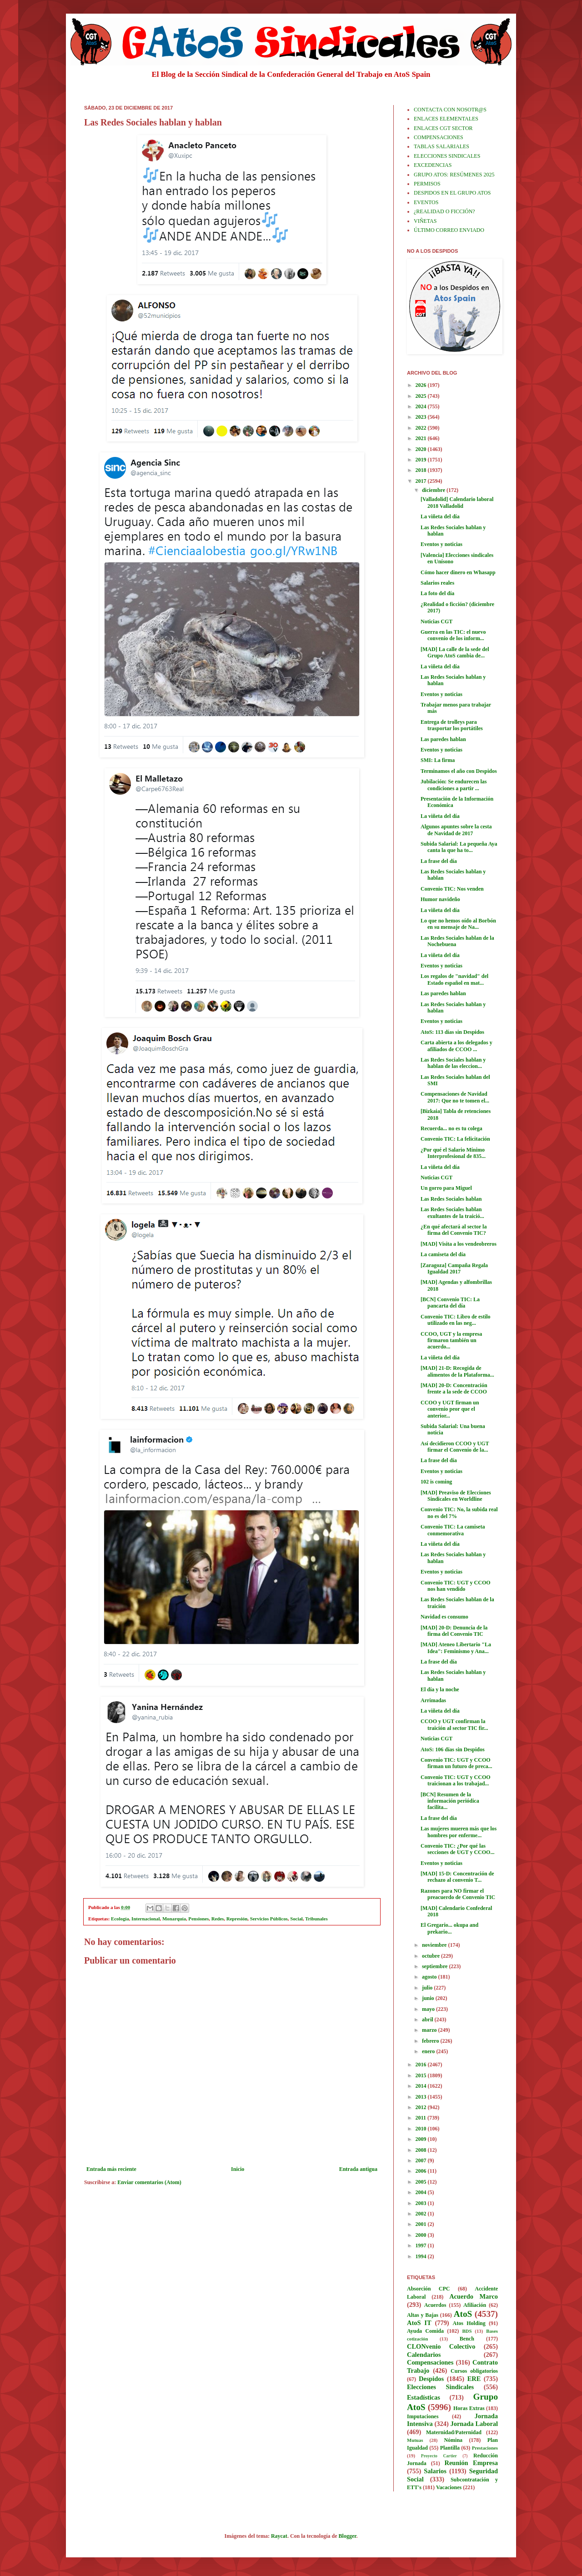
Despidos (431, 2378)
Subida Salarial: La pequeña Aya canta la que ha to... (459, 847)
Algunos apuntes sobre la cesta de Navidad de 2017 (456, 829)
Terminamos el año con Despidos (459, 771)
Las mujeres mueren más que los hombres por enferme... (459, 1831)
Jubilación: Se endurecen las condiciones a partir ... (454, 784)
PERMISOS (427, 183)
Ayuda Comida (425, 2331)
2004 (422, 2192)
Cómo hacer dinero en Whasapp (458, 572)
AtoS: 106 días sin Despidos (453, 1749)
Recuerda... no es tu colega (451, 1128)
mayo (429, 2009)
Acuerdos (435, 2305)
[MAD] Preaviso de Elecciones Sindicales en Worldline (456, 1495)
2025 (422, 396)
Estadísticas (423, 2397)
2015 (422, 2075)
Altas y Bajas (422, 2315)
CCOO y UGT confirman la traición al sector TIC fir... (454, 1724)
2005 (422, 2182)
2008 (422, 2150)
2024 (422, 406)
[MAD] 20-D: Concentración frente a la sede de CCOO (454, 1388)
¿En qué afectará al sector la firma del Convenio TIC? (454, 1229)
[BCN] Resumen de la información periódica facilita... (450, 1801)
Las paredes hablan (443, 739)
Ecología (120, 1918)
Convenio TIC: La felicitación (455, 1139)
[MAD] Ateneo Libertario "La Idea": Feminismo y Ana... (456, 1647)
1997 (422, 2245)
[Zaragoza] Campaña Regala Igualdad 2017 (454, 1268)
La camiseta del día (443, 1254)
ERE (474, 2378)
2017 (422, 481)
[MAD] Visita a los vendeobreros (459, 1244)
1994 (422, 2256)
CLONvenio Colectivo (441, 2346)
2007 (422, 2160)
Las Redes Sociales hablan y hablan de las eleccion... (453, 1063)
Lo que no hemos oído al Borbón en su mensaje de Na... (458, 923)
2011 (421, 2118)
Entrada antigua (358, 2169)
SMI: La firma (438, 760)
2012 (422, 2107)
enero (429, 2051)
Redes (217, 1918)
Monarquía (174, 1918)
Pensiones (198, 1918)
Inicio (237, 2169)
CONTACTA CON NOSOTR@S (450, 109)
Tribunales (316, 1918)
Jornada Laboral (474, 2423)
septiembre (435, 1966)
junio (429, 1998)
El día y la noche (440, 1689)
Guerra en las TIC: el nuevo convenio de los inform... (453, 635)
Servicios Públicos (269, 1918)
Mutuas (415, 2440)
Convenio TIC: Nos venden (452, 889)
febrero (431, 2041)
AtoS (463, 2314)
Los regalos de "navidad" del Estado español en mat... (454, 979)
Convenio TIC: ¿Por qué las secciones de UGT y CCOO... (457, 1849)
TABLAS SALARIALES (441, 146)
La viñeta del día (440, 516)
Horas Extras (469, 2408)
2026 (422, 385)
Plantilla (450, 2448)
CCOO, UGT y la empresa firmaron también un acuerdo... (451, 1340)
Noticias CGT (436, 621)
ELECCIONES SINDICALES (447, 156)
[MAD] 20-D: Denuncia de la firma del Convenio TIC (454, 1630)
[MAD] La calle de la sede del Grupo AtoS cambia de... (455, 652)
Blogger (347, 2536)
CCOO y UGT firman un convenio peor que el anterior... (450, 1409)
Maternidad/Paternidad (454, 2432)
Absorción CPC (428, 2288)
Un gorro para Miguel (446, 1188)
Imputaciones (422, 2416)
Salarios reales (437, 583)
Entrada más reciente (111, 2169)
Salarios (435, 2471)
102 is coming (436, 1481)
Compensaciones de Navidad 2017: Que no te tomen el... (455, 1097)
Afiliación (474, 2305)
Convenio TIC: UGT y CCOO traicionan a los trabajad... (456, 1780)
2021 (422, 438)
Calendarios (424, 2354)
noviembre (435, 1945)
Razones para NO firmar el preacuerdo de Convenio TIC (458, 1894)
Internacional (145, 1918)
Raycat (279, 2536)
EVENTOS (426, 202)
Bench (467, 2338)
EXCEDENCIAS (433, 165)
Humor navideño (440, 899)
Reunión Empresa (471, 2462)
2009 (422, 2139)
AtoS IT (419, 2322)
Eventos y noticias (441, 544)
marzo (430, 2030)
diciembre (434, 490)
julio (428, 1988)
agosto (430, 1977)
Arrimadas (433, 1700)
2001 (422, 2224)
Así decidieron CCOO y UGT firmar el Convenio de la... (455, 1446)
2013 (422, 2097)
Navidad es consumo (444, 1617)
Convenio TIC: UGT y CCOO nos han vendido (456, 1585)
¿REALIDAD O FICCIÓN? (444, 211)
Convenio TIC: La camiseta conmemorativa (453, 1530)
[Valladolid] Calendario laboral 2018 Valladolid (457, 502)
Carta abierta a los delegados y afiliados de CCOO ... (456, 1045)
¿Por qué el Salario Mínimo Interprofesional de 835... (453, 1153)
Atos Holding (469, 2323)
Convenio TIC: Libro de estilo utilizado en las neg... (456, 1319)
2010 (422, 2128)
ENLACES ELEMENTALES (446, 118)
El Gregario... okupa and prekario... (449, 1928)
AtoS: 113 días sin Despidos (452, 1032)
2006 (422, 2171)
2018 (422, 470)
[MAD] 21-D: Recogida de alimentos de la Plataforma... (457, 1371)
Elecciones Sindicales (440, 2387)
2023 (422, 417)
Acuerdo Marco (473, 2296)
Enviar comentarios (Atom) (149, 2182)
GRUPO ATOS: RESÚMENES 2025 (454, 174)
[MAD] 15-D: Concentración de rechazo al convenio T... (457, 1876)
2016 (422, 2064)
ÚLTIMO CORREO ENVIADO (449, 230)
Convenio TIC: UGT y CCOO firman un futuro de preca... (456, 1763)
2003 (422, 2203)
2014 (422, 2086)
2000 (422, 2235)
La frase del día (439, 861)
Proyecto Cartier (439, 2455)
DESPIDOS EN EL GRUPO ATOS (452, 193)
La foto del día (437, 593)
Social (296, 1918)
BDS (467, 2331)
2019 (422, 459)
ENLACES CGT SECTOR (443, 128)
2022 (422, 428)
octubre (431, 1956)
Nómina (453, 2440)
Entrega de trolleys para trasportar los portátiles (452, 725)
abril (428, 2019)
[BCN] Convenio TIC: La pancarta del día (450, 1302)
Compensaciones (430, 2362)
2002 (422, 2213)
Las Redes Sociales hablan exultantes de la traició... (452, 1212)
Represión (237, 1918)
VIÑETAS (425, 221)
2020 (422, 449)
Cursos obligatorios (474, 2371)
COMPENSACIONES (438, 137)
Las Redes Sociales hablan (451, 1199)
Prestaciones (485, 2448)
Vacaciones (449, 2487)
